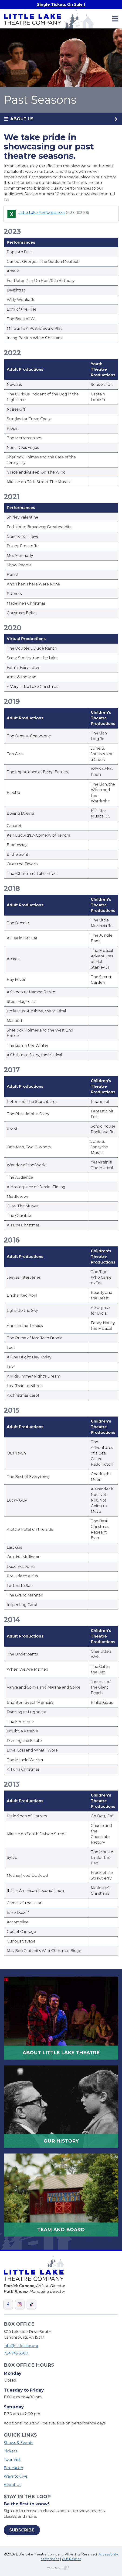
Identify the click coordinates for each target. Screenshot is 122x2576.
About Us (12, 2485)
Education (13, 2468)
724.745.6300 (16, 2353)
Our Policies (71, 2559)
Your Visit (12, 2459)
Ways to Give (15, 2476)
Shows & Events (18, 2443)
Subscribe (21, 2530)
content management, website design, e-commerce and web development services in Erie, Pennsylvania (61, 2567)
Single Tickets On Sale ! (61, 4)
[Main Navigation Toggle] (115, 19)
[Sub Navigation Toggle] (61, 119)
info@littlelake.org (21, 2346)
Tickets (10, 2451)
